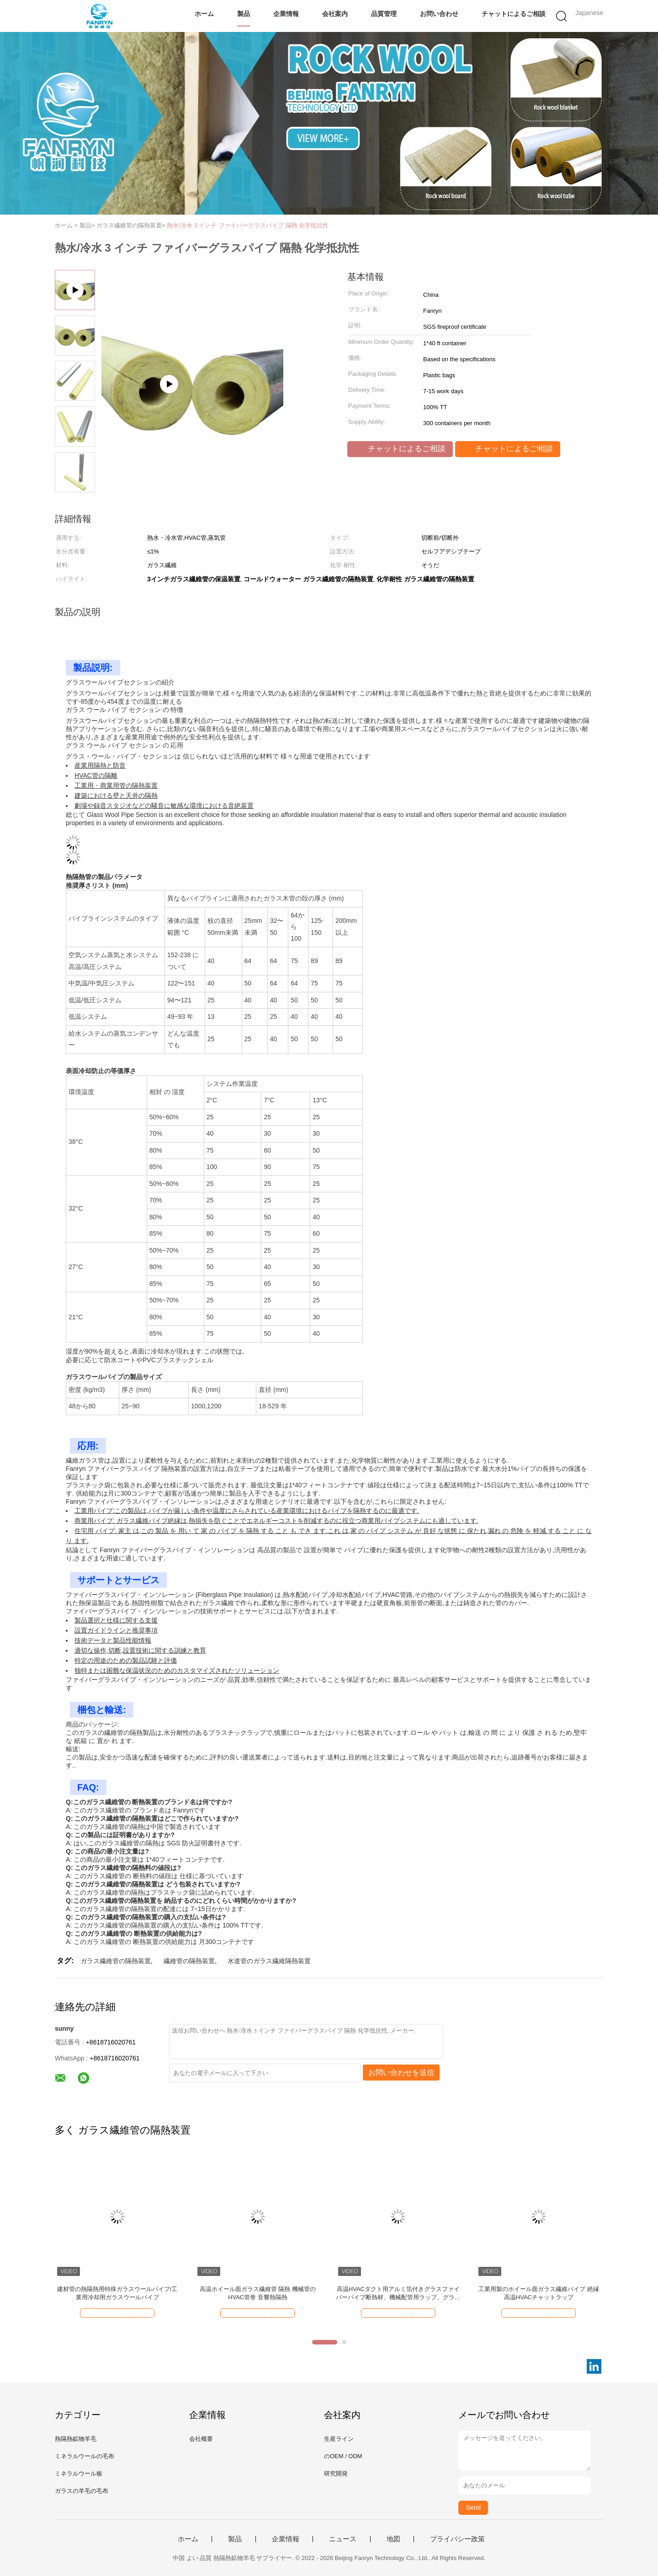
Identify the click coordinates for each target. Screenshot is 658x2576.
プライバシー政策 (457, 2539)
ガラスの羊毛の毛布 (81, 2490)
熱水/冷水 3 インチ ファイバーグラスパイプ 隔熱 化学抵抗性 (248, 225)
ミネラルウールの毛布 (84, 2456)
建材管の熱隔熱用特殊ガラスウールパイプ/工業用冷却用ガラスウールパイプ (117, 2293)
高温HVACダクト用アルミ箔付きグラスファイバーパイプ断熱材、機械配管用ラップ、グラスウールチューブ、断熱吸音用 (398, 2294)
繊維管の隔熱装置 (189, 1961)
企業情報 (286, 13)
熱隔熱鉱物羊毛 (75, 2438)
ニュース (342, 2539)
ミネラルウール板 (78, 2473)
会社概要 (201, 2438)
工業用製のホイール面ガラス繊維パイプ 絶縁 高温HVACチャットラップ (538, 2293)
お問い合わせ (439, 13)
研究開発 (336, 2473)
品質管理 (384, 13)
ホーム (204, 13)
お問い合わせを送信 (401, 2072)
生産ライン (339, 2438)
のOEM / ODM (343, 2456)
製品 (243, 13)
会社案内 (335, 13)
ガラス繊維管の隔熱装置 (115, 1961)
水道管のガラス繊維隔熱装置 (269, 1961)
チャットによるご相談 (514, 13)
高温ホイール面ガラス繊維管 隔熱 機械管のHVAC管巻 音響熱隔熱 (258, 2293)
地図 (393, 2539)
